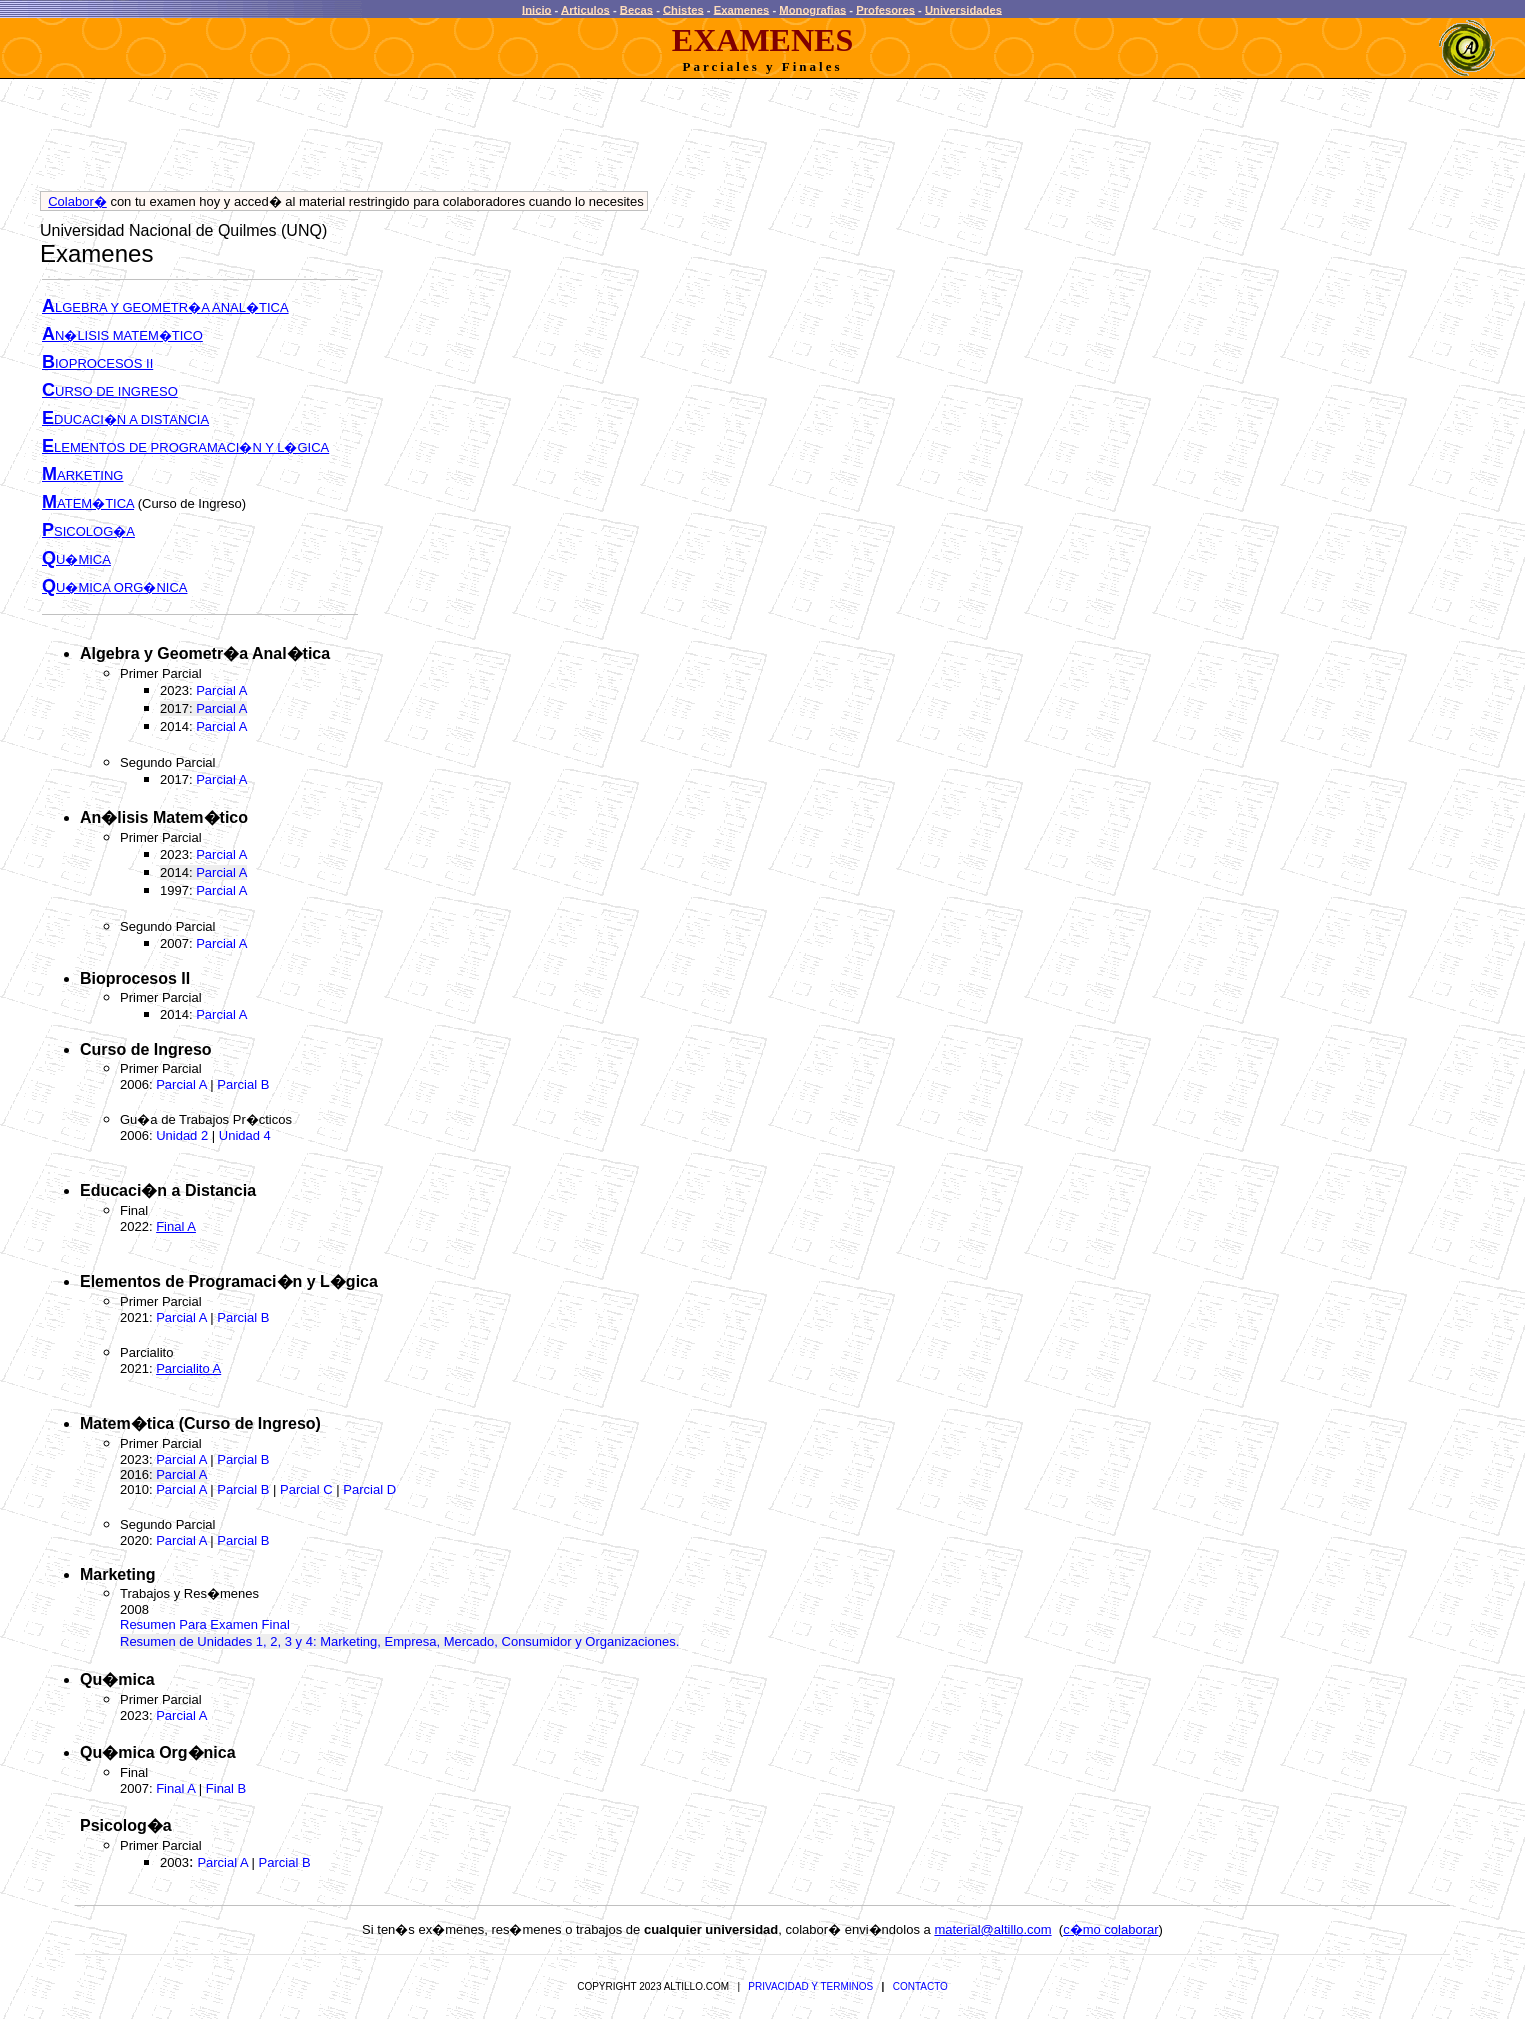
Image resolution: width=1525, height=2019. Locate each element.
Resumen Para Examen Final (205, 1624)
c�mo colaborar (1110, 1929)
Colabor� (77, 201)
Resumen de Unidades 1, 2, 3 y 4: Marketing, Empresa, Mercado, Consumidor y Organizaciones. (399, 1641)
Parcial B (243, 1084)
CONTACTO (920, 1986)
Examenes (742, 9)
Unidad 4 (245, 1135)
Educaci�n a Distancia (168, 1190)
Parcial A (221, 690)
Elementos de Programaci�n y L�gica (229, 1281)
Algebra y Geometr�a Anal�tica (205, 653)
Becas (636, 9)
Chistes (683, 9)
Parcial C (306, 1489)
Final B (226, 1788)
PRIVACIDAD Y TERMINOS (810, 1986)
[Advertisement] (404, 140)
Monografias (812, 9)
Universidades (963, 9)
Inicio (536, 9)
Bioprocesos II (135, 978)
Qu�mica (117, 1679)
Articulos (585, 9)
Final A (175, 1788)
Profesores (885, 9)
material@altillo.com (992, 1929)
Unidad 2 (182, 1135)
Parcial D (369, 1489)
